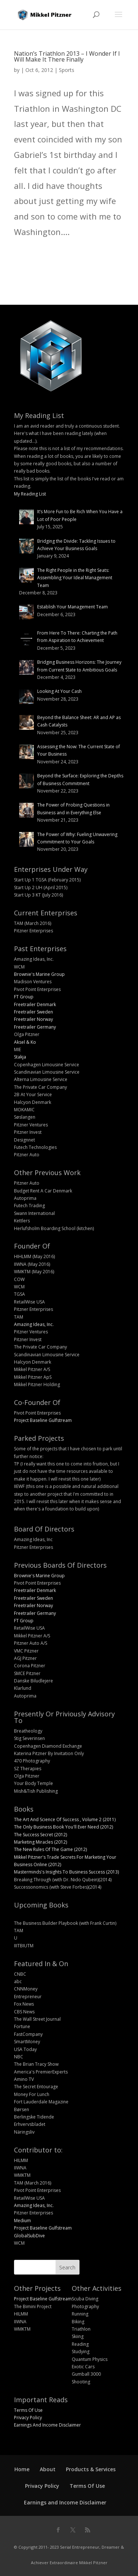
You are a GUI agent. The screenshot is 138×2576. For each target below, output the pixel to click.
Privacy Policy (28, 2417)
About (48, 2469)
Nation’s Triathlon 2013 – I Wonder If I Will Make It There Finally (67, 56)
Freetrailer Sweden (33, 1012)
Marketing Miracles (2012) (40, 1842)
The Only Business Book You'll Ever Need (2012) (63, 1827)
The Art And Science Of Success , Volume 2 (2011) (65, 1819)
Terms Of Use (28, 2410)
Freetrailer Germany (35, 1027)
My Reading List (30, 494)
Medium (22, 2220)
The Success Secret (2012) (40, 1834)
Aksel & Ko (25, 1042)
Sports (66, 69)
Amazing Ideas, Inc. (34, 1324)
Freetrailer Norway (33, 1019)
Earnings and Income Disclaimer (65, 2502)
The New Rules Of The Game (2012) (50, 1849)
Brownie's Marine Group (39, 974)
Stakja (20, 1057)
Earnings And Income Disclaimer (47, 2425)
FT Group (23, 997)
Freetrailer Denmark (35, 1004)
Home (21, 2469)
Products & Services (91, 2469)
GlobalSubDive (29, 2236)
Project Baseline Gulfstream (43, 1420)
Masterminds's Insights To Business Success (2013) (66, 1872)
